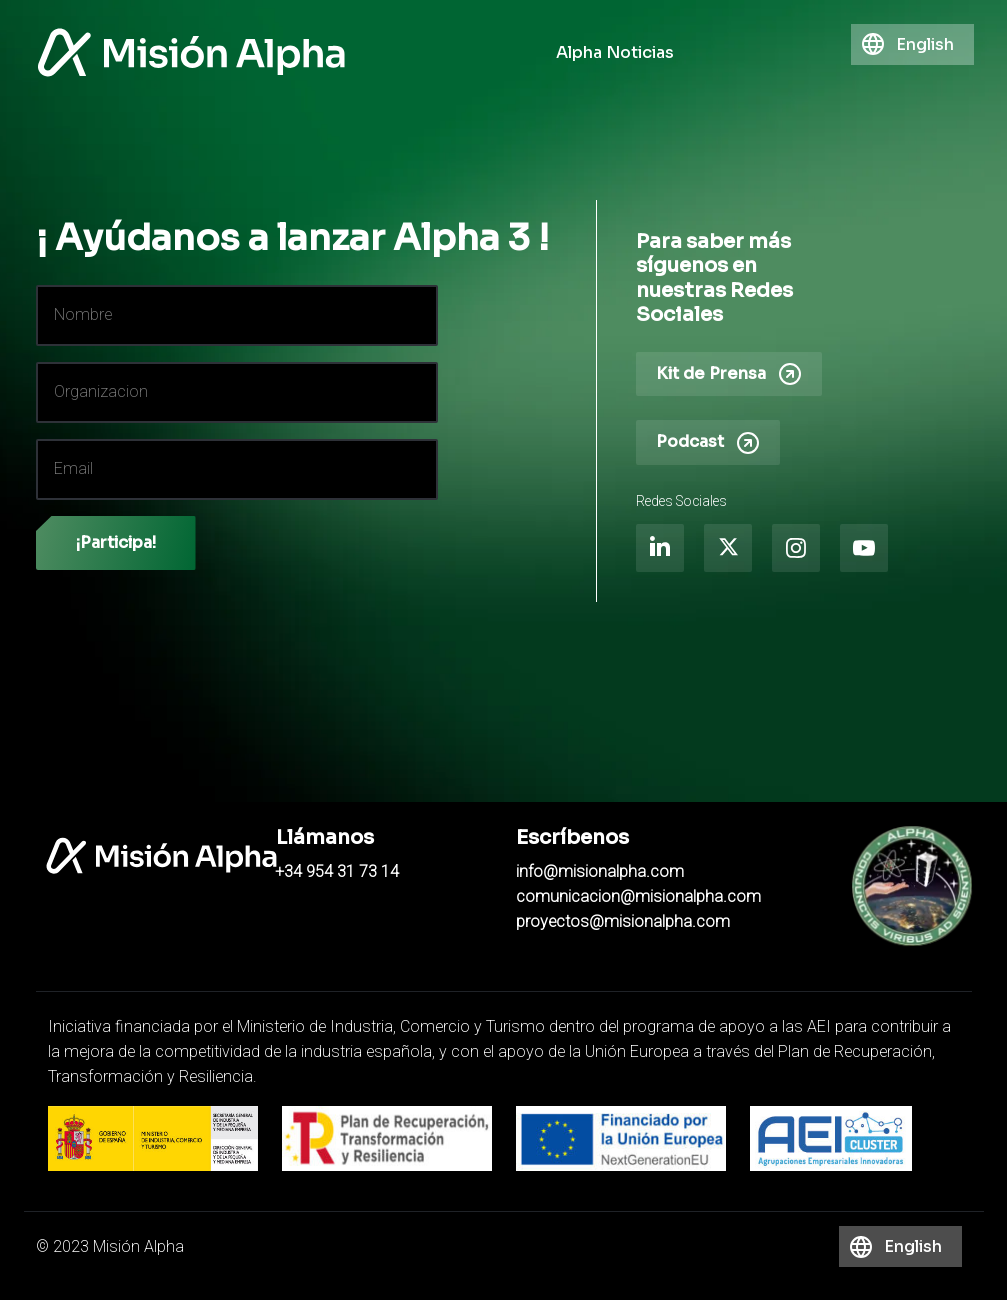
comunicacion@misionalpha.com (638, 897)
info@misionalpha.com (600, 872)
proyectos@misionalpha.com (623, 922)
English (925, 44)
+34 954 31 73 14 (337, 872)
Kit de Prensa (729, 374)
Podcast (708, 443)
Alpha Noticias (615, 52)
